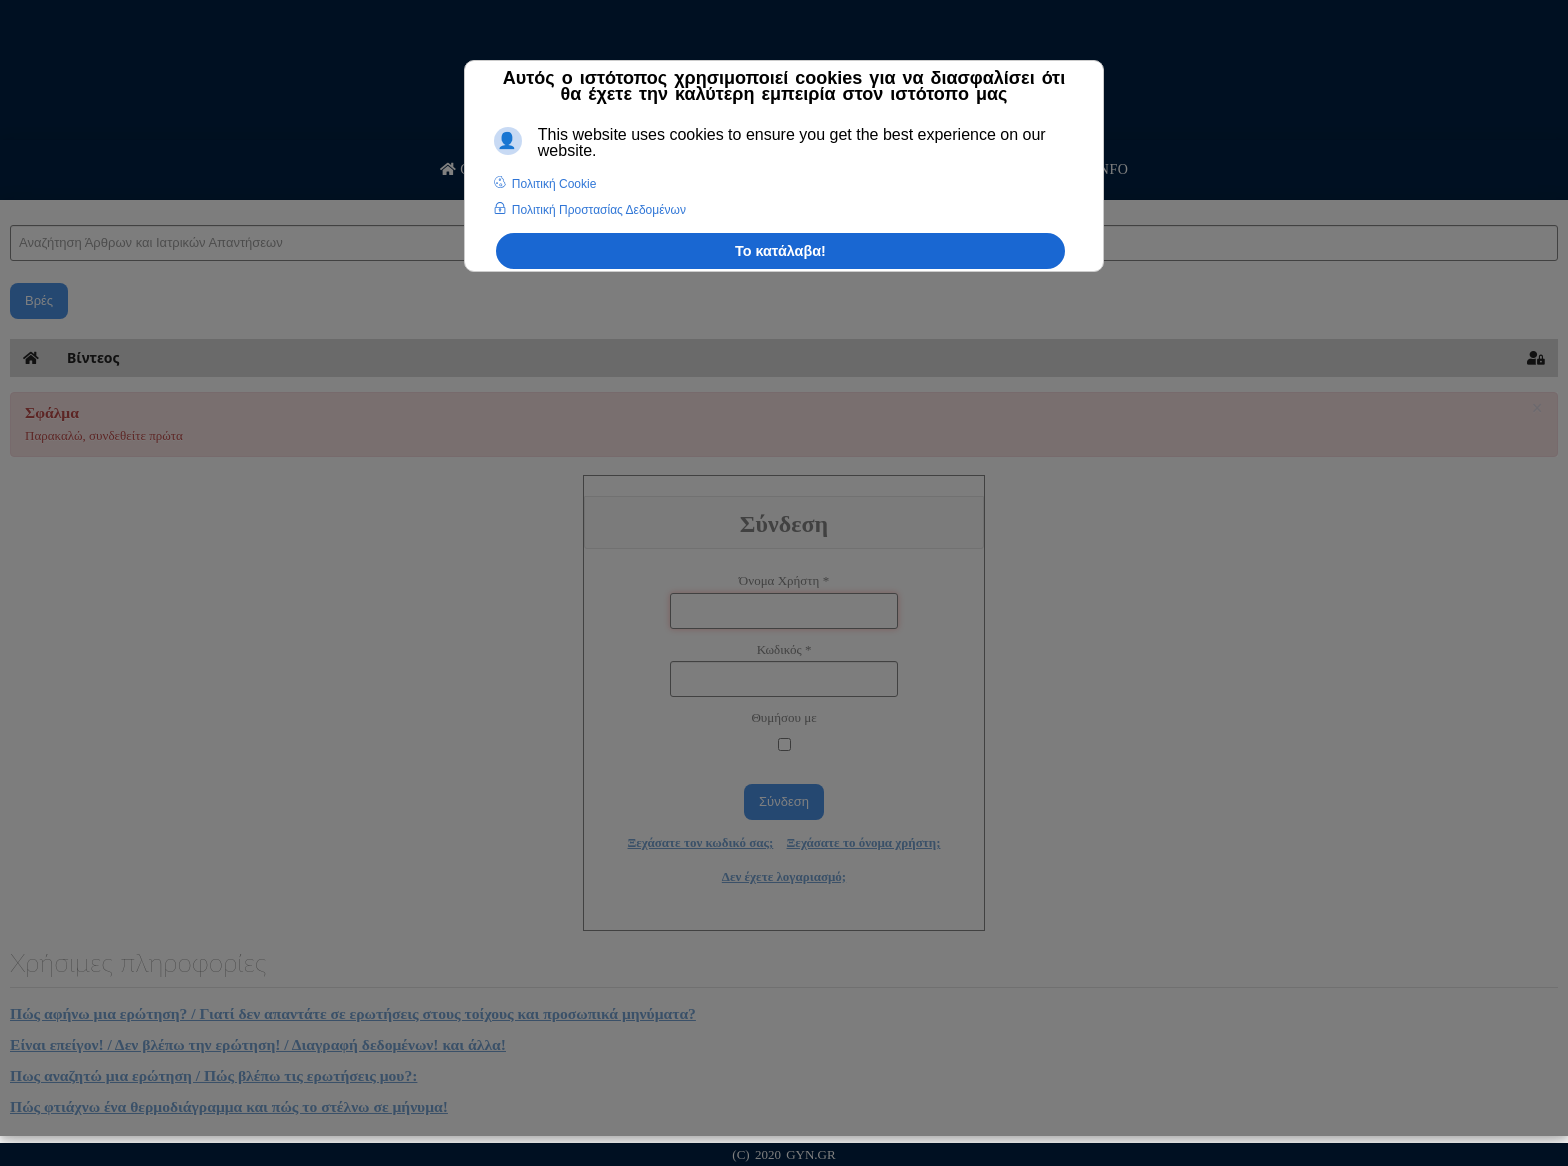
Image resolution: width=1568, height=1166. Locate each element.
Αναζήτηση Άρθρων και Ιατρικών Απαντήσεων (10, 205)
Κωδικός (784, 649)
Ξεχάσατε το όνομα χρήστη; (864, 842)
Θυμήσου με (783, 717)
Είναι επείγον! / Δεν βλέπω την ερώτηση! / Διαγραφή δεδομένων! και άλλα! (258, 1044)
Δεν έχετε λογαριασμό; (784, 876)
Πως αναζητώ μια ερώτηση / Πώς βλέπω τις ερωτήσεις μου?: (213, 1075)
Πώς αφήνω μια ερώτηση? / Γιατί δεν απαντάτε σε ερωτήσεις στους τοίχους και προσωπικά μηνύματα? (353, 1013)
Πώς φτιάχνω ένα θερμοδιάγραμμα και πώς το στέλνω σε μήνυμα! (229, 1106)
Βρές (39, 300)
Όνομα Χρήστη (784, 580)
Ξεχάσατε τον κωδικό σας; (701, 842)
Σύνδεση (784, 801)
